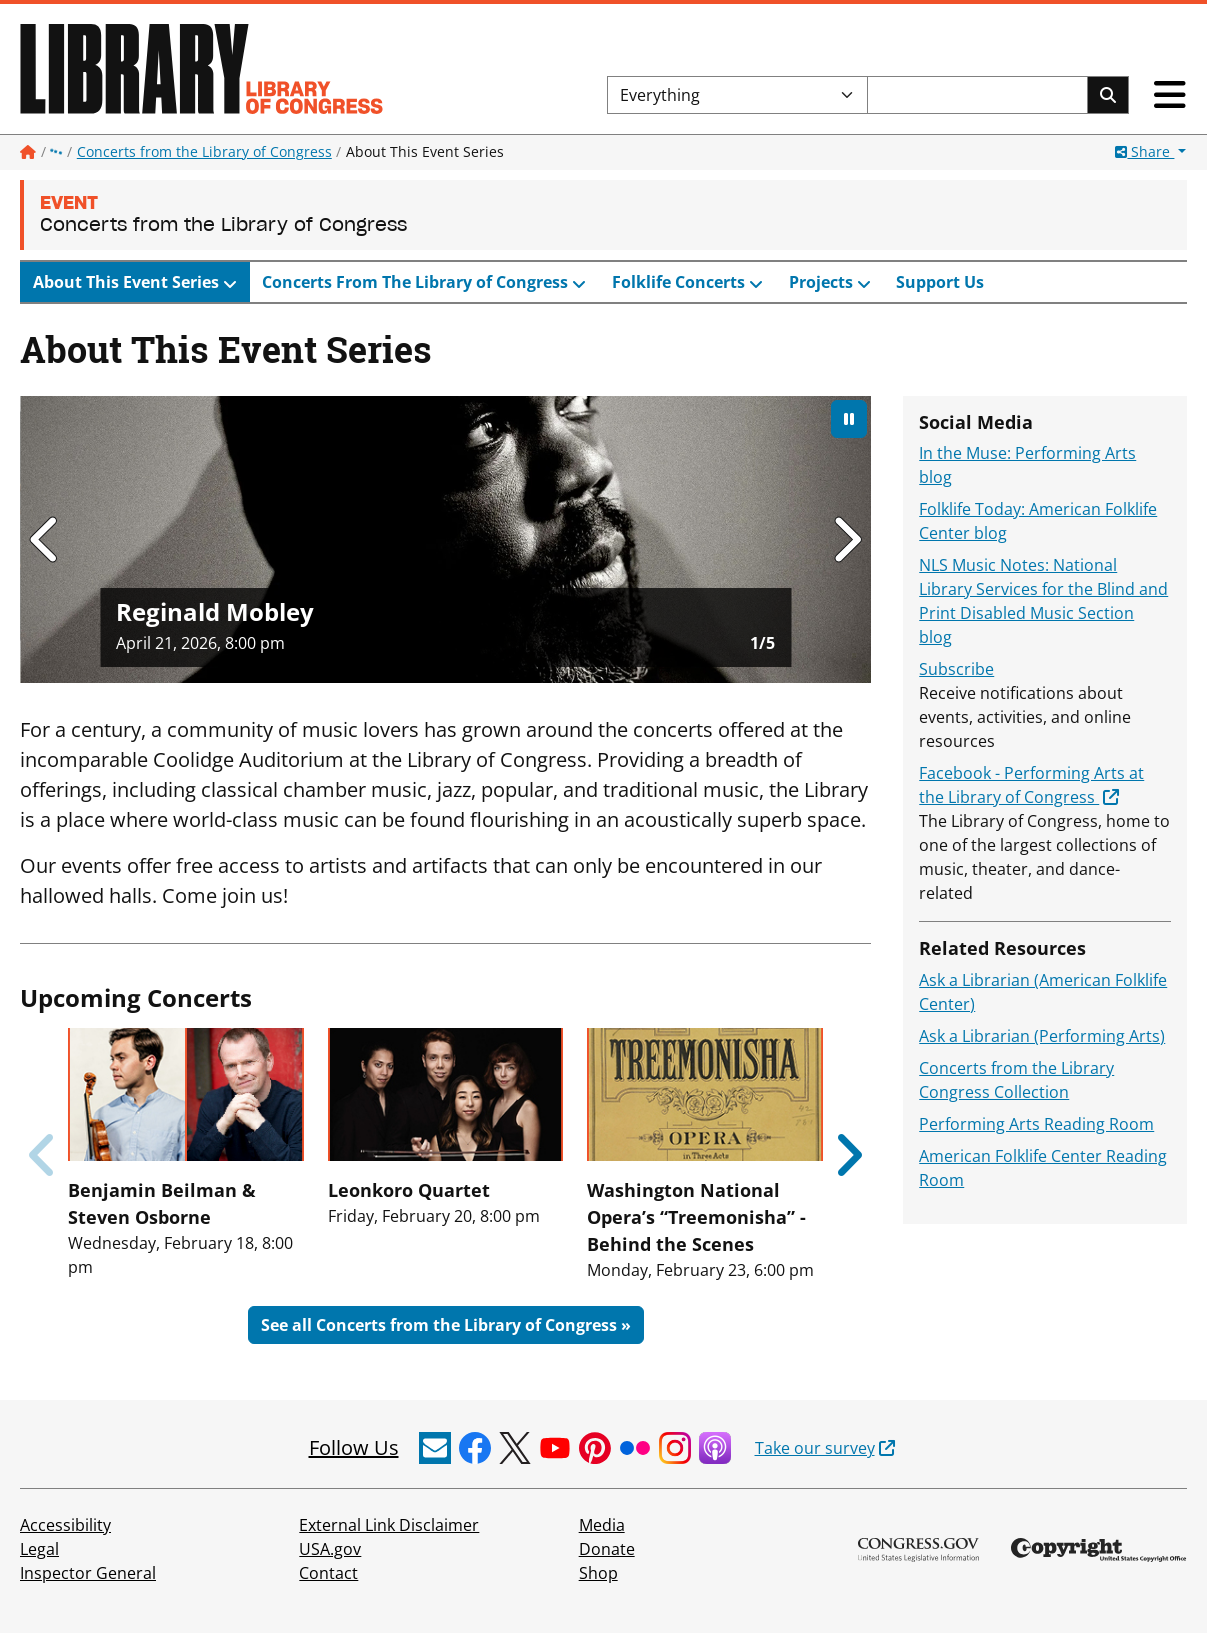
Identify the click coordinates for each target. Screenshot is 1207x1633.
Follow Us (354, 1447)
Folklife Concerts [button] (680, 282)
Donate (607, 1549)
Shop (598, 1573)
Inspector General (88, 1573)
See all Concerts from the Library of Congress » (446, 1325)
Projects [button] (823, 282)
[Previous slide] (43, 1155)
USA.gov (330, 1549)
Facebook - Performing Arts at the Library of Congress (1031, 785)
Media (602, 1525)
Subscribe (956, 669)
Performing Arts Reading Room (1036, 1124)
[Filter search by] (737, 95)
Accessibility (65, 1525)
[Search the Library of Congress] (978, 95)
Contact (328, 1573)
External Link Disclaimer (389, 1525)
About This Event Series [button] (128, 282)
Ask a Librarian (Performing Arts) (1042, 1036)
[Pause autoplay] (849, 419)
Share (1144, 151)
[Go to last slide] (45, 539)
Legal (39, 1549)
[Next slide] (846, 539)
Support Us (940, 282)
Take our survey (815, 1448)
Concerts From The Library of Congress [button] (417, 282)
